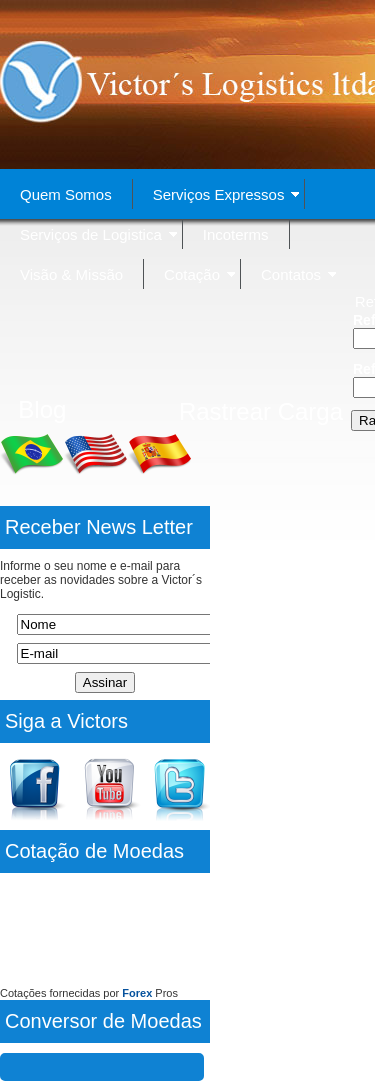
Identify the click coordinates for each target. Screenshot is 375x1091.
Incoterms (236, 234)
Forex (137, 993)
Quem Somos (66, 194)
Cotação (199, 274)
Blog (42, 409)
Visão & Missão (71, 274)
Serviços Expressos (226, 194)
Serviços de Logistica (98, 234)
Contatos (298, 274)
